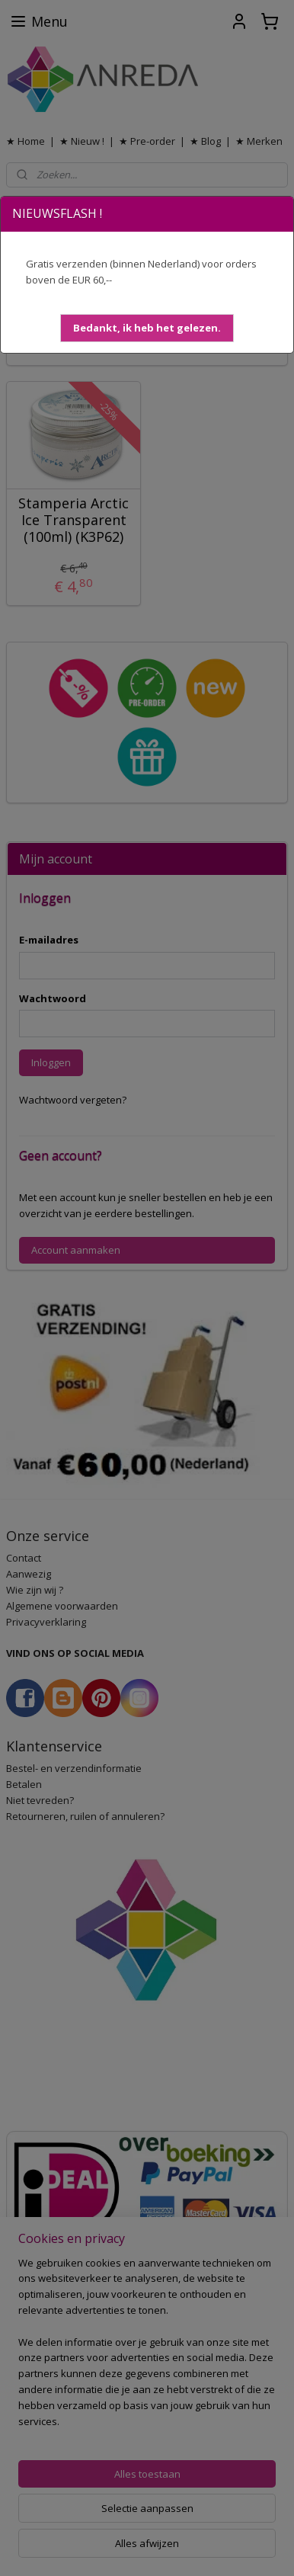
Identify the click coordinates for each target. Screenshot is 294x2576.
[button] (147, 328)
